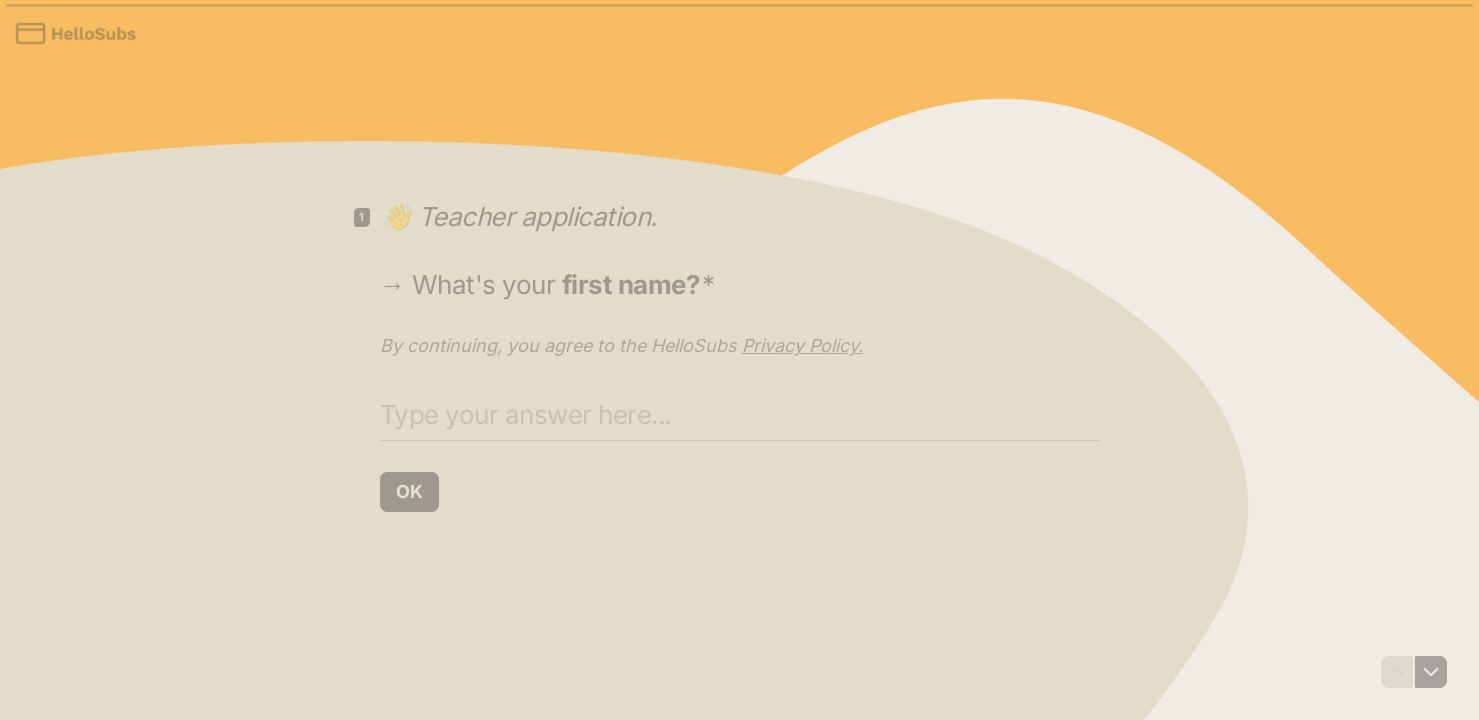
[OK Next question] (409, 492)
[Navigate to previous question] (1397, 672)
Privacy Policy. (802, 345)
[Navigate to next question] (1431, 672)
